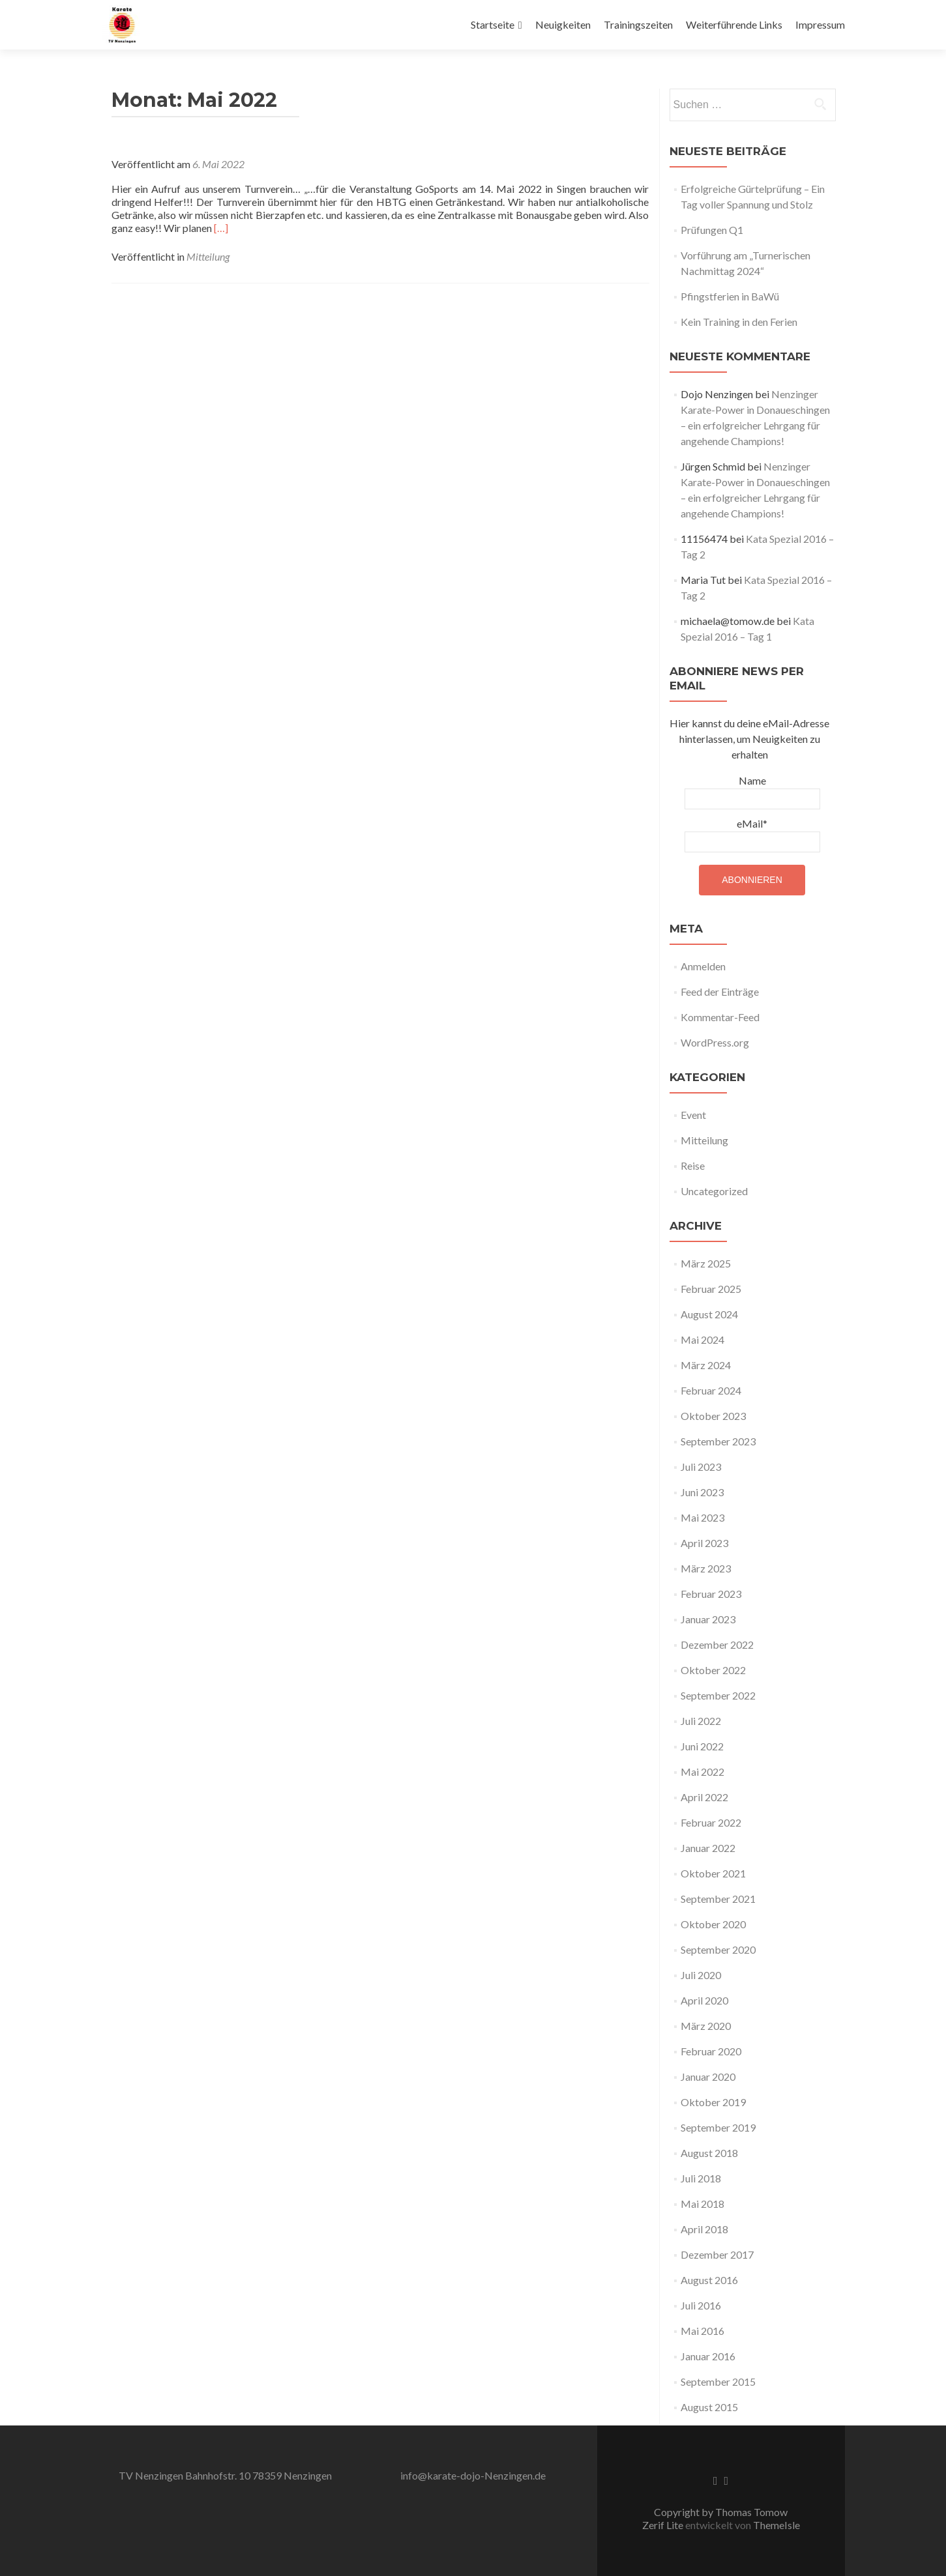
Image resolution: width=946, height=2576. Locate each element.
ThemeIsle (776, 2525)
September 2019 (718, 2127)
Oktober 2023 (713, 1416)
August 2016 (709, 2280)
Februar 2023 (711, 1593)
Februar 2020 (711, 2051)
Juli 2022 (701, 1721)
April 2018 (704, 2229)
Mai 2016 (702, 2330)
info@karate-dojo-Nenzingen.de (473, 2475)
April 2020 (704, 2000)
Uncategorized (714, 1191)
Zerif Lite (663, 2525)
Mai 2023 (702, 1517)
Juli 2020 (701, 1975)
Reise (693, 1165)
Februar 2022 (711, 1822)
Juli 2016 (701, 2305)
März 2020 (706, 2025)
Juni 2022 (702, 1746)
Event (693, 1114)
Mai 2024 (702, 1339)
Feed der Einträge (720, 991)
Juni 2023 (702, 1492)
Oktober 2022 (713, 1670)
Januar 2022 (708, 1848)
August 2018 (709, 2153)
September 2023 (718, 1441)
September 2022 (718, 1695)
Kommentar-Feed (720, 1017)
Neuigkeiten (563, 24)
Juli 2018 (701, 2178)
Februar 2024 (711, 1390)
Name (752, 791)
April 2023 (704, 1543)
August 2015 (709, 2407)
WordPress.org (715, 1042)
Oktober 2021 (713, 1873)
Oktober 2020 (713, 1924)
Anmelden (703, 966)
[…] (221, 228)
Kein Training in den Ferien (739, 321)
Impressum (820, 24)
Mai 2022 (702, 1771)
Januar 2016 (708, 2356)
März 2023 (706, 1568)
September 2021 (718, 1898)
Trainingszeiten (638, 24)
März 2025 (706, 1263)
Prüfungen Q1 (712, 230)
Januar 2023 (708, 1619)
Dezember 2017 (717, 2254)
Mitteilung (207, 256)
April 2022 (704, 1797)
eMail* (752, 834)
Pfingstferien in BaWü (730, 296)
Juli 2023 (701, 1466)
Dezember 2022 (717, 1644)
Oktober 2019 (713, 2102)
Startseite (492, 24)
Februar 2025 (711, 1288)
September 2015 (718, 2381)
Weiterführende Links (734, 24)
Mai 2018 (702, 2203)
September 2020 (718, 1949)
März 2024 (706, 1365)
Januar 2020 (708, 2076)
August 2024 (709, 1314)
